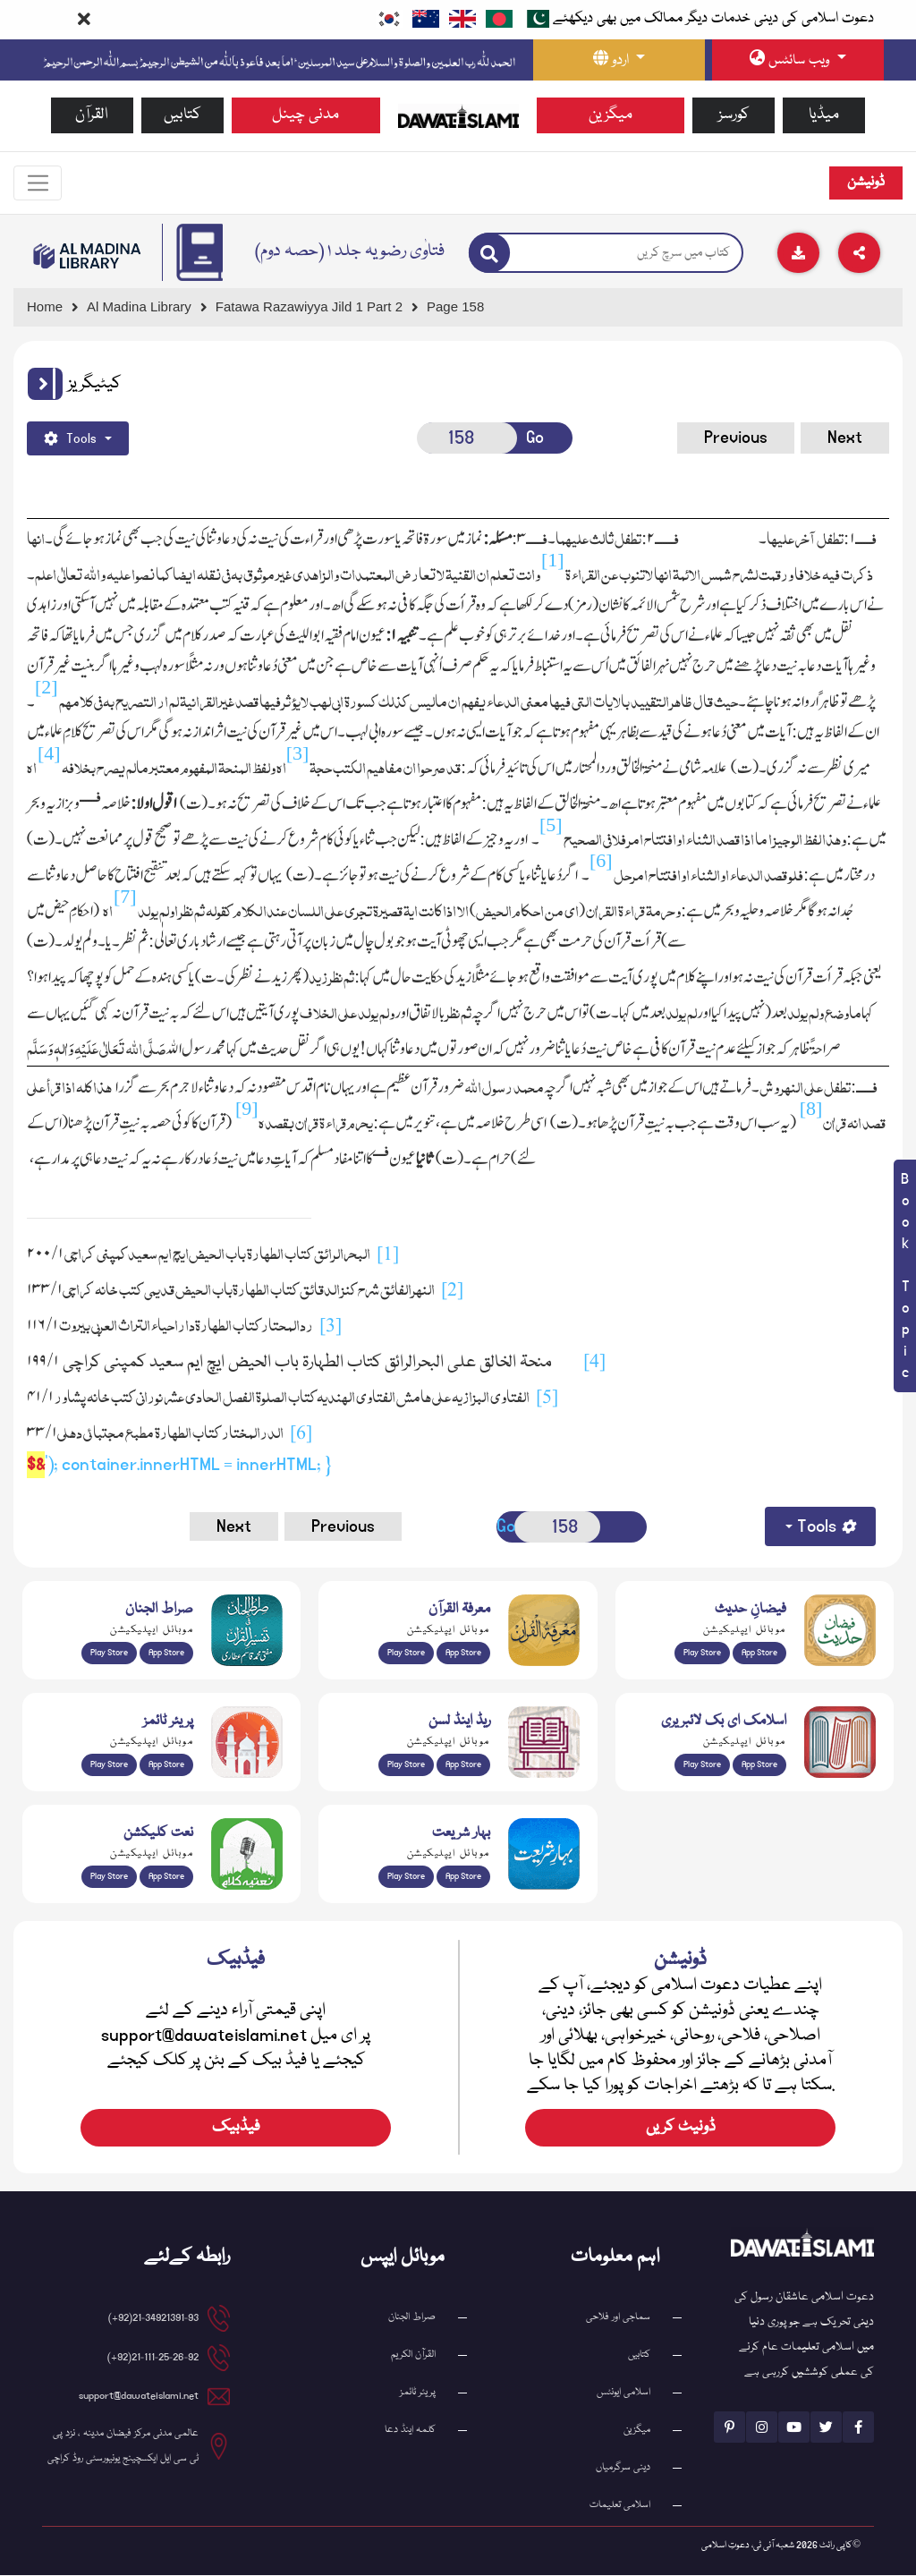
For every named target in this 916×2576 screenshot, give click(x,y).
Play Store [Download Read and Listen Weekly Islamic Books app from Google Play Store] (406, 1765)
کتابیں (182, 115)
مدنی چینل (305, 115)
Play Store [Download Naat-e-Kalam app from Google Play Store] (109, 1877)
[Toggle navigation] (38, 183)
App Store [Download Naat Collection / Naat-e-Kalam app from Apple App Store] (166, 1877)
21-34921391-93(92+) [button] (153, 2318)
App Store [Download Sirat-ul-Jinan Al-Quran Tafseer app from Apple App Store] (166, 1653)
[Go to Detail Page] (317, 308)
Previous (736, 438)
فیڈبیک (236, 2128)
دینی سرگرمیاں (623, 2468)
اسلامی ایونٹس (623, 2393)
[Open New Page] (467, 439)
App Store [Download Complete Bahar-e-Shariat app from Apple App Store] (463, 1877)
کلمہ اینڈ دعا (410, 2430)
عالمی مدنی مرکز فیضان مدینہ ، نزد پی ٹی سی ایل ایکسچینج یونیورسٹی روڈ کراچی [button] (123, 2447)
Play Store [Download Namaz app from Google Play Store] (109, 1765)
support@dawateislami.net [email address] (139, 2396)
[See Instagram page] (761, 2428)
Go (535, 438)
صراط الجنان (412, 2317)
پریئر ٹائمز (418, 2393)
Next (844, 438)
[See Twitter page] (826, 2428)
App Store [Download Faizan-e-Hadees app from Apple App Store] (759, 1653)
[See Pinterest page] (729, 2428)
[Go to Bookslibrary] (87, 257)
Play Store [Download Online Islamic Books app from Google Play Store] (702, 1765)
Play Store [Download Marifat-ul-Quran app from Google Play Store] (406, 1653)
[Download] (798, 254)
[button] (45, 385)
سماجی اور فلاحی (618, 2317)
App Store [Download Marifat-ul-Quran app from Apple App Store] (463, 1653)
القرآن (91, 115)
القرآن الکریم (413, 2355)
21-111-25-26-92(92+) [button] (153, 2358)
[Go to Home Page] (458, 115)
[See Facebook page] (858, 2428)
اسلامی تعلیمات (619, 2505)
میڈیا (824, 115)
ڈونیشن (866, 183)
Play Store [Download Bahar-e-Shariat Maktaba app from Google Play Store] (406, 1877)
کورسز (734, 115)
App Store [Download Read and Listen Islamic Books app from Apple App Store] (463, 1765)
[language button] (619, 60)
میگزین (610, 115)
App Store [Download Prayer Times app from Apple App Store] (166, 1765)
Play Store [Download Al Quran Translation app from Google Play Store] (109, 1653)
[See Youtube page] (794, 2428)
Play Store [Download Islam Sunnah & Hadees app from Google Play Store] (702, 1653)
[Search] (489, 254)
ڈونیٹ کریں (681, 2128)
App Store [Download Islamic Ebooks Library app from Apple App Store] (759, 1765)
